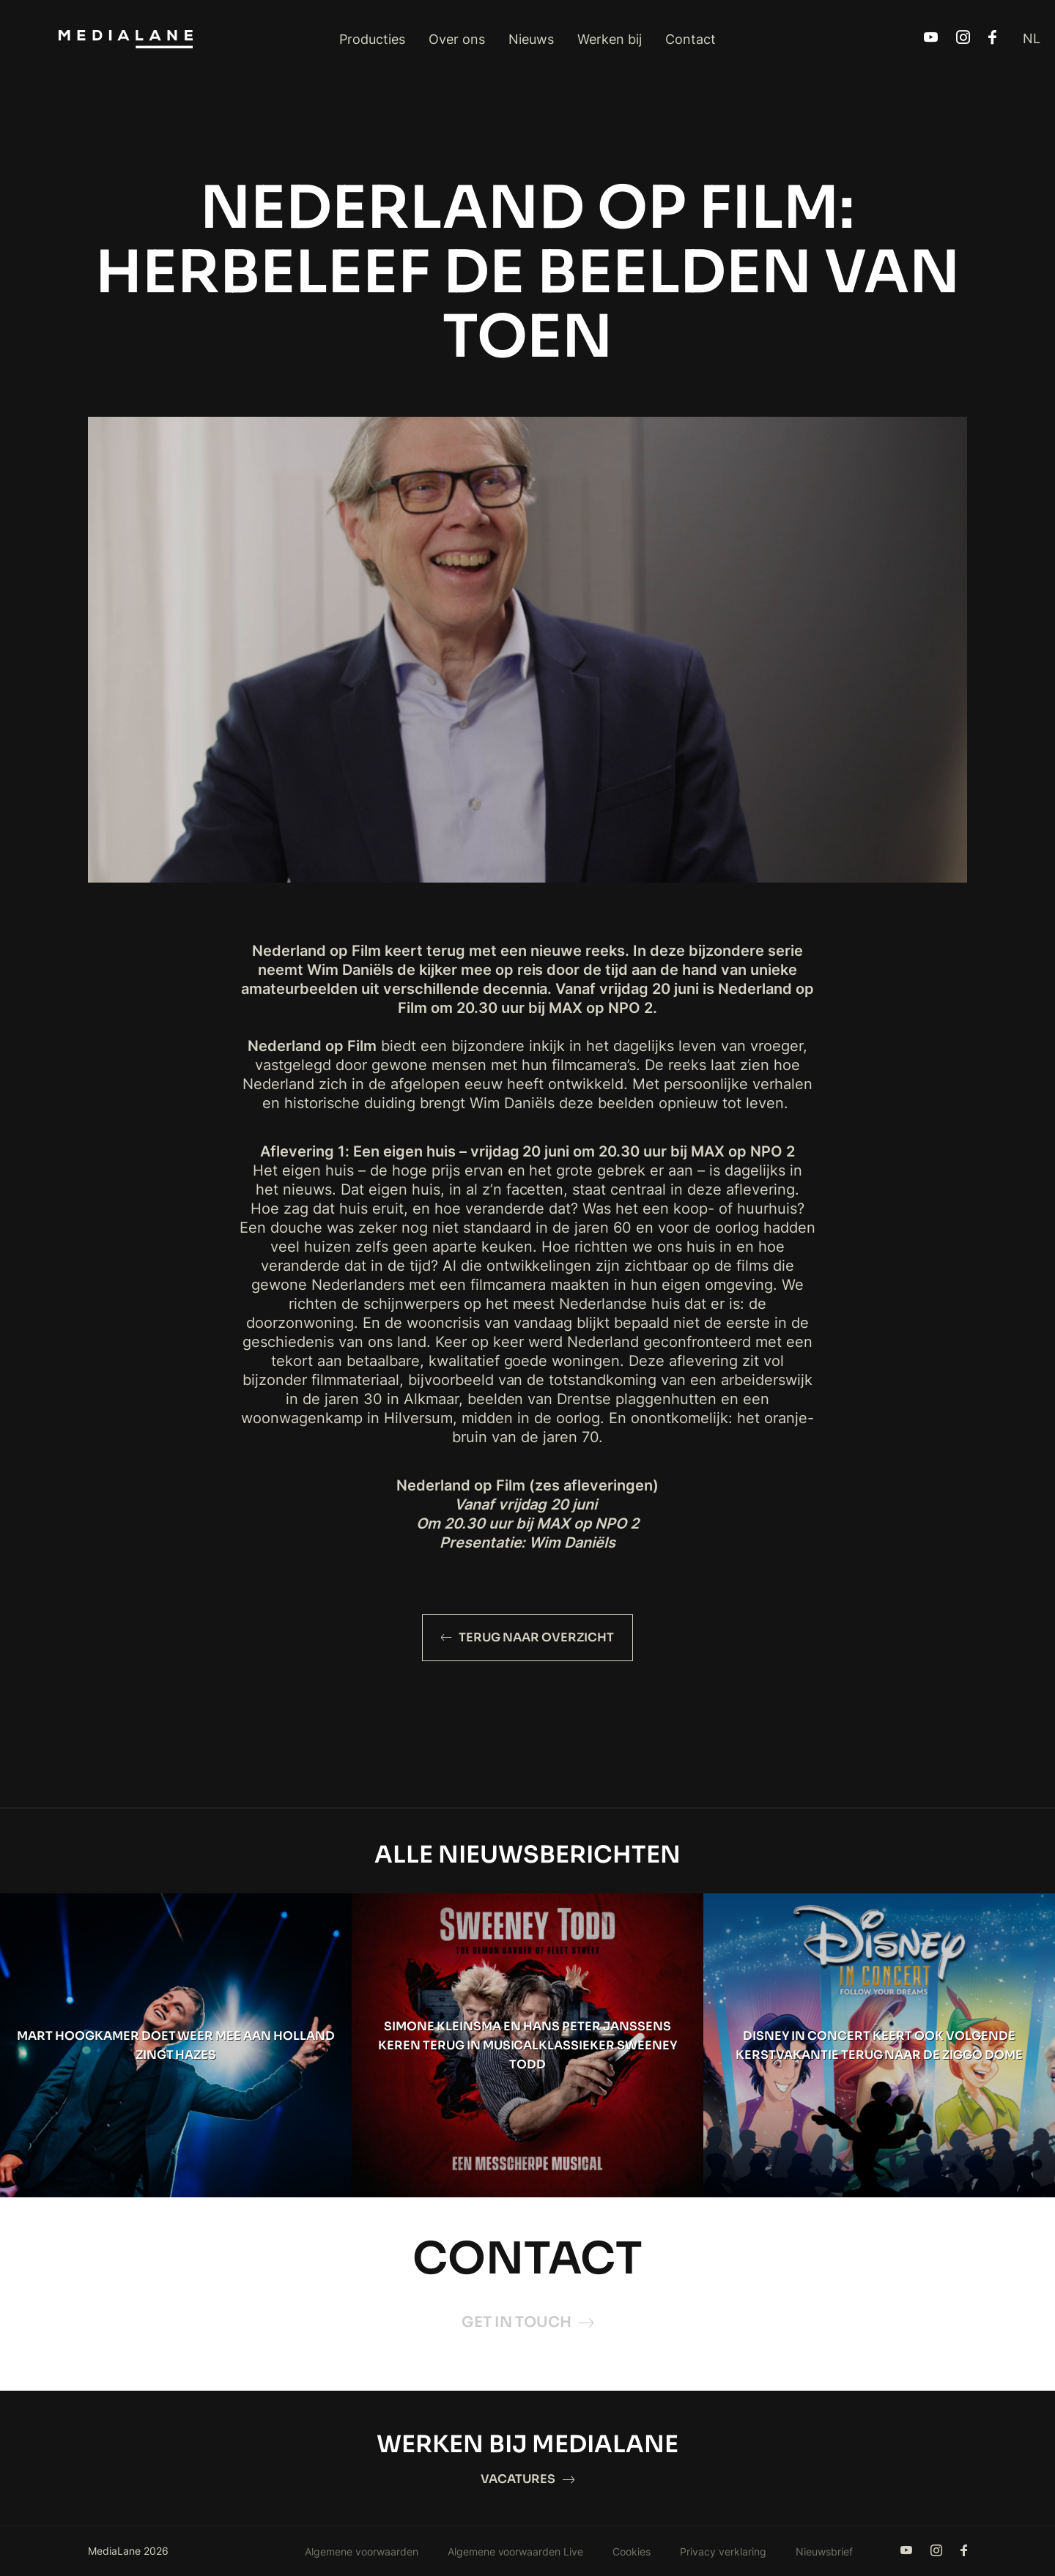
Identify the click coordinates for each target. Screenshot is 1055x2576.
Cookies (631, 2551)
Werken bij (609, 39)
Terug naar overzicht (527, 1637)
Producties (372, 39)
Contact (690, 39)
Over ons (457, 39)
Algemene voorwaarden (361, 2551)
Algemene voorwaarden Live (516, 2551)
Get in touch (527, 2322)
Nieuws (531, 39)
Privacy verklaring (723, 2551)
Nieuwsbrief (824, 2551)
